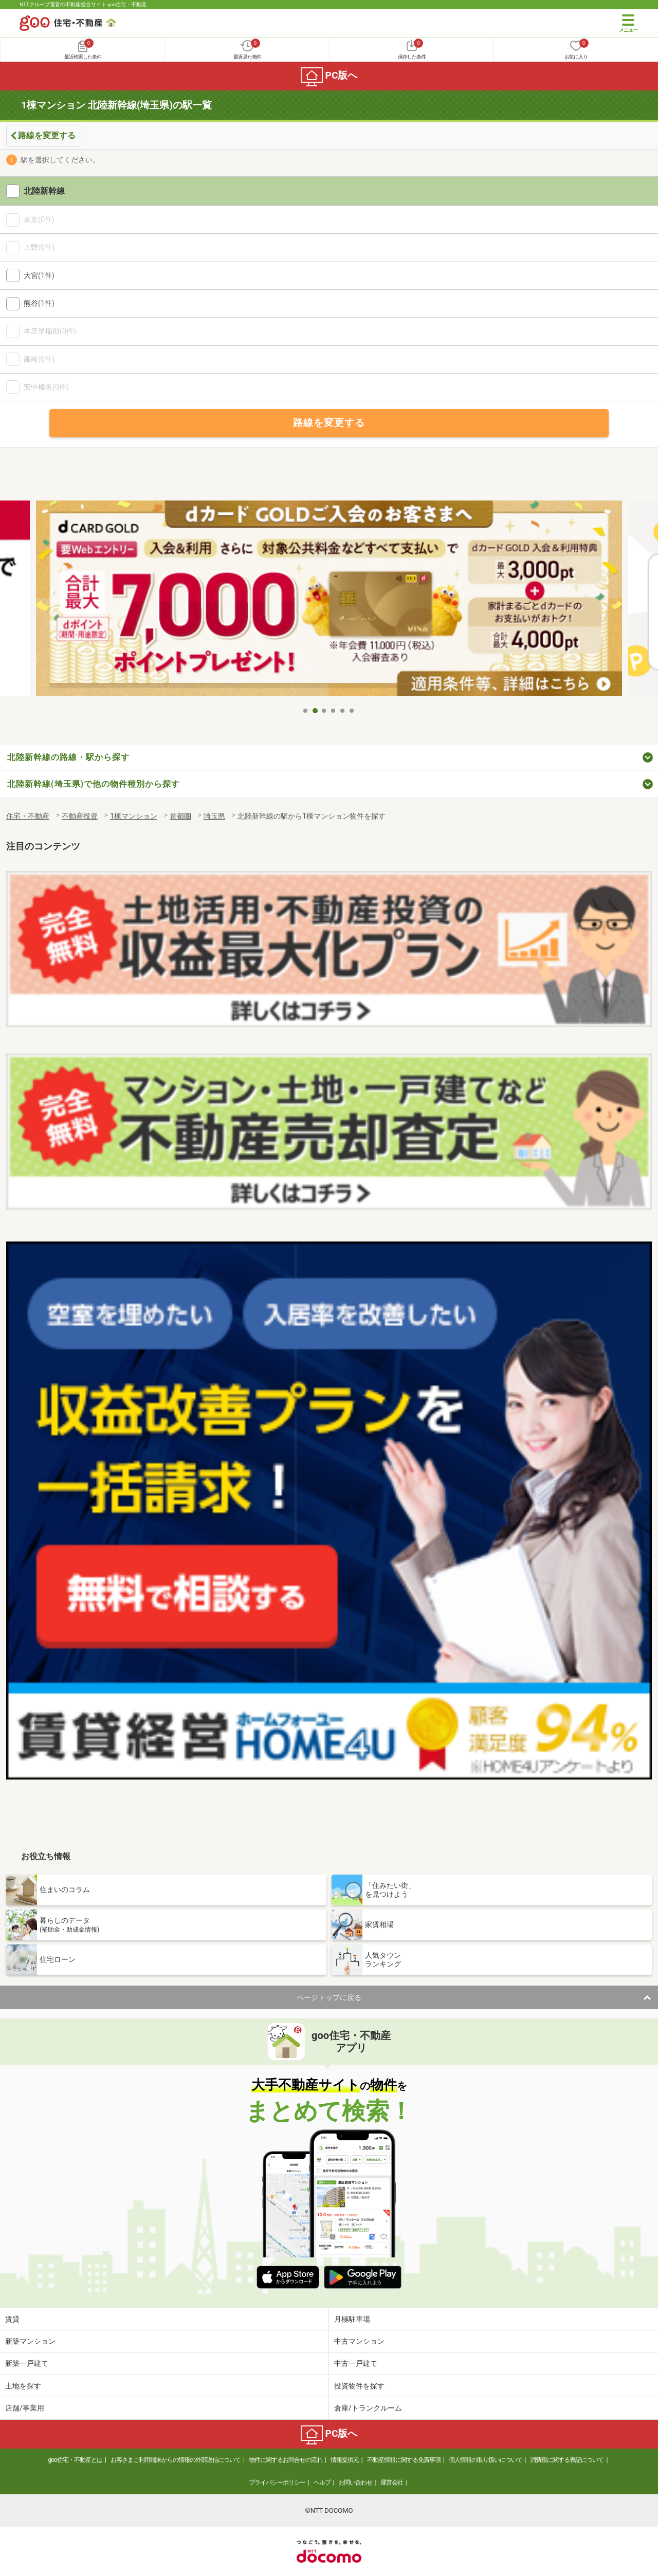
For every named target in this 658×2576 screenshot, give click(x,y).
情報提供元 (345, 2459)
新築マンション (30, 2341)
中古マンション (359, 2341)
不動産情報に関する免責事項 (404, 2459)
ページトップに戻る (329, 1997)
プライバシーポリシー (277, 2482)
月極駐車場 (352, 2319)
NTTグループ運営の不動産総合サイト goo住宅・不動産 (83, 4)
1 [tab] (305, 710)
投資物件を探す (359, 2386)
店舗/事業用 (24, 2408)
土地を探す (23, 2386)
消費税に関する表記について (567, 2459)
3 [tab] (324, 710)
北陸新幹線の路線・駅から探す (68, 757)
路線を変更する (47, 135)
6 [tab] (352, 710)
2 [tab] (315, 710)
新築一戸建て (26, 2363)
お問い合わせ (355, 2482)
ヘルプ (322, 2482)
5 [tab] (342, 710)
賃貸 (12, 2319)
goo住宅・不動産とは (75, 2459)
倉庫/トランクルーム (368, 2408)
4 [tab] (333, 710)
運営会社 (391, 2482)
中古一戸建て (355, 2363)
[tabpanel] (329, 601)
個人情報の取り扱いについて (485, 2459)
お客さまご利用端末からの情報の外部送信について (176, 2459)
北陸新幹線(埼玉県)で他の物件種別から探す (93, 784)
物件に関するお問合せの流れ (285, 2459)
